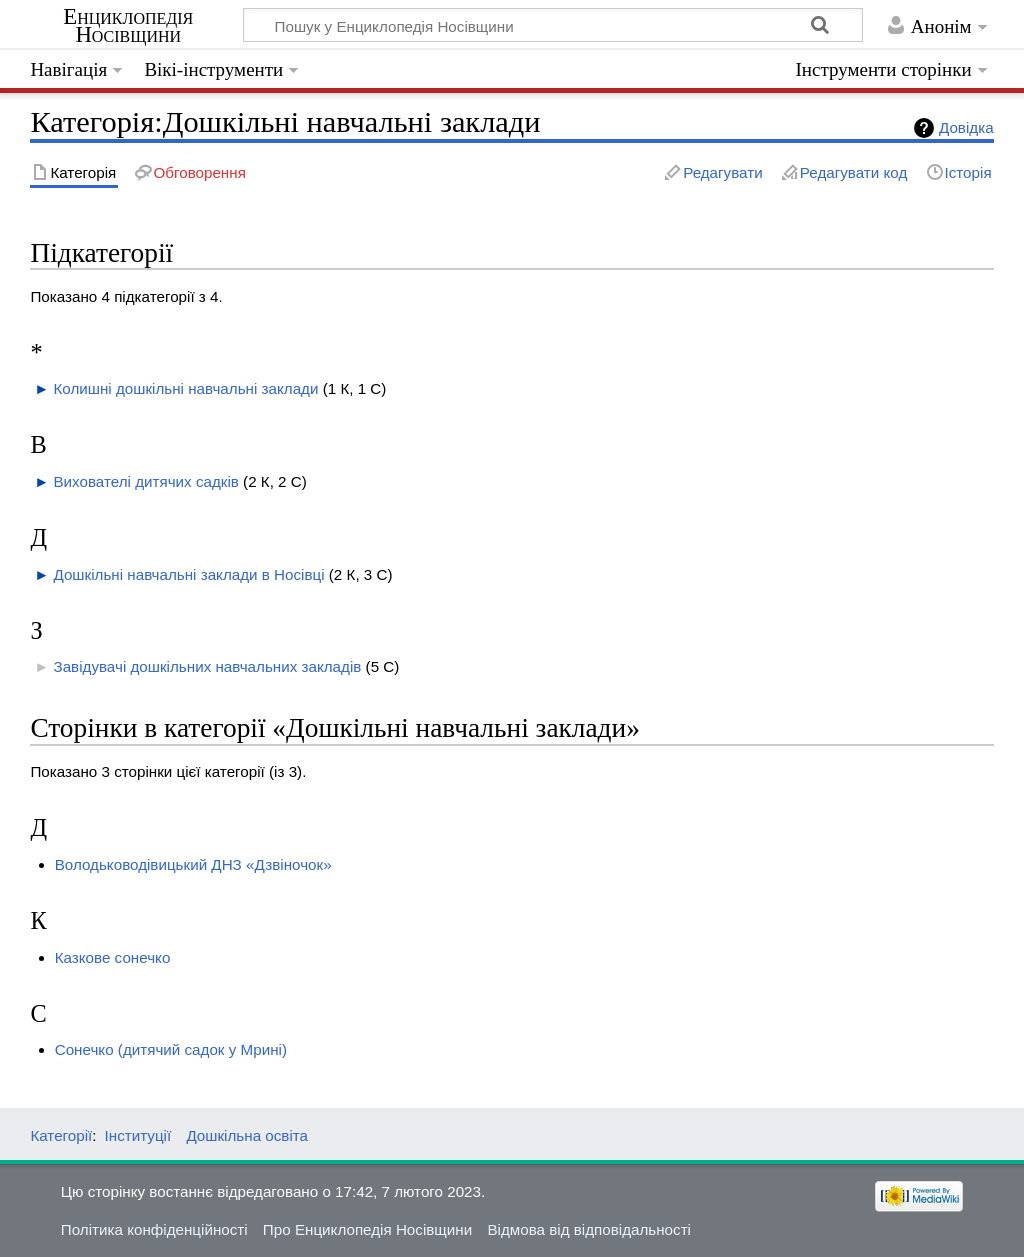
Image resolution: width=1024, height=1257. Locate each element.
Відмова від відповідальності (589, 1229)
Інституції (138, 1135)
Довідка (966, 127)
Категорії (61, 1135)
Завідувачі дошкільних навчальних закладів (207, 666)
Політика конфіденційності (154, 1229)
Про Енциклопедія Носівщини (367, 1229)
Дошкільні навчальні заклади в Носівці (188, 574)
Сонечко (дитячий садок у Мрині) (171, 1049)
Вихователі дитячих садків (145, 481)
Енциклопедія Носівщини (128, 26)
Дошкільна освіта (247, 1135)
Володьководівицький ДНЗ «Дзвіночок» (193, 864)
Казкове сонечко (113, 957)
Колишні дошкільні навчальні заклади (185, 388)
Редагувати (722, 172)
